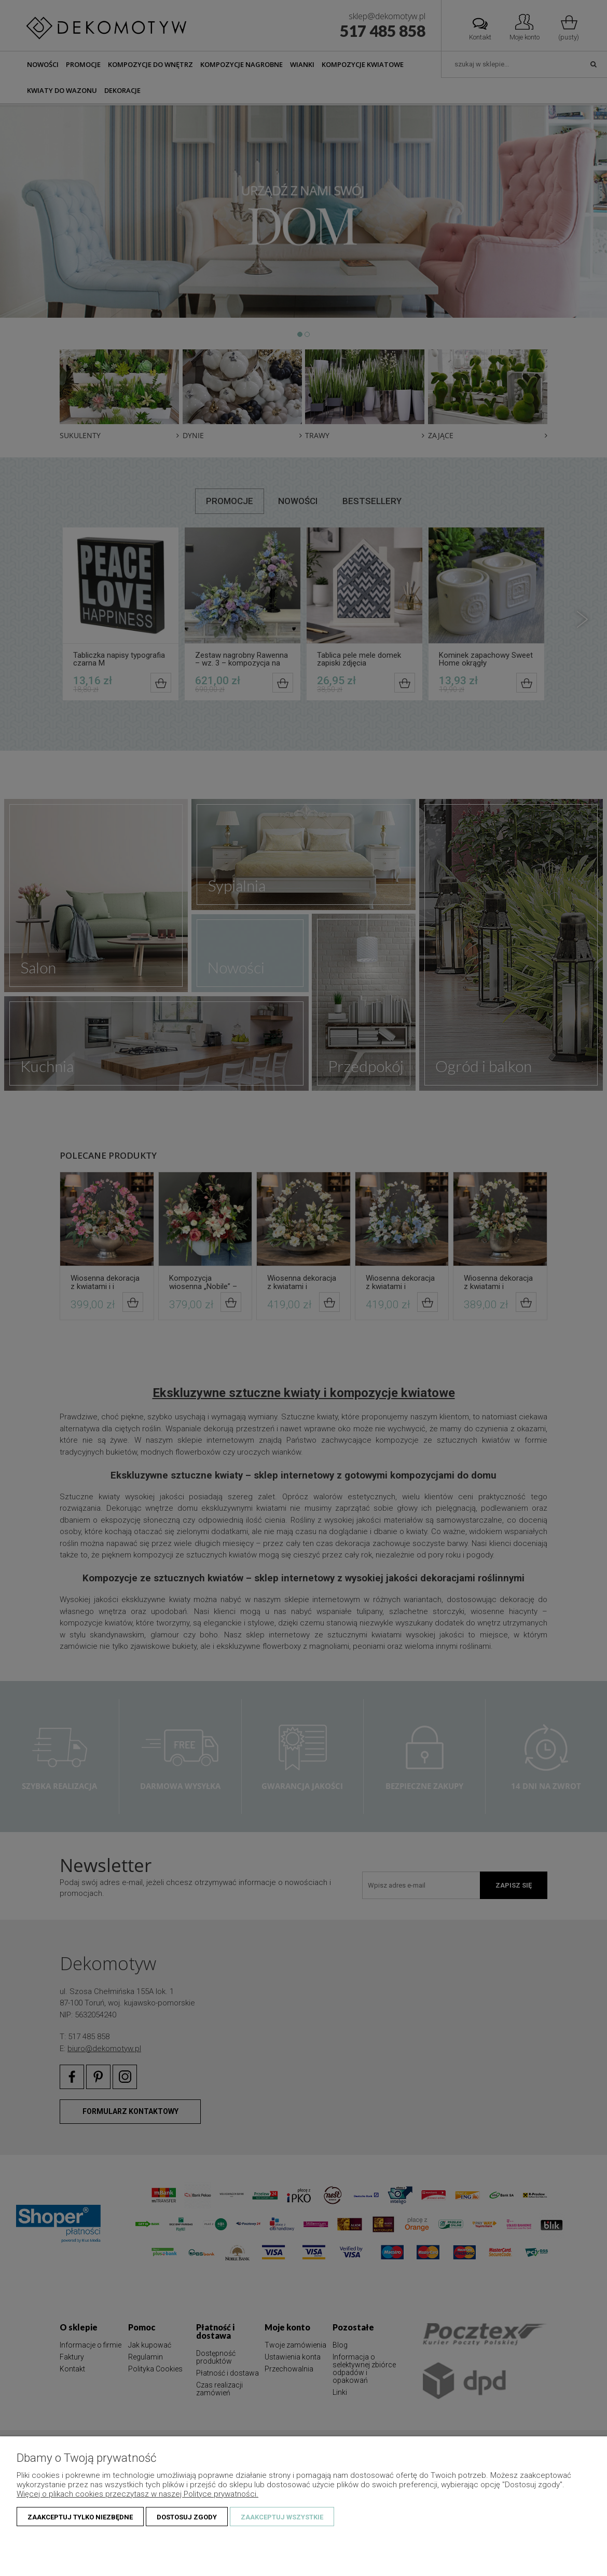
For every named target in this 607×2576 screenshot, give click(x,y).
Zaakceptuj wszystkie (282, 2517)
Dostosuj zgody (187, 2517)
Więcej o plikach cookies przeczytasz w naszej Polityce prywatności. (137, 2494)
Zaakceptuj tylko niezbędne (80, 2517)
